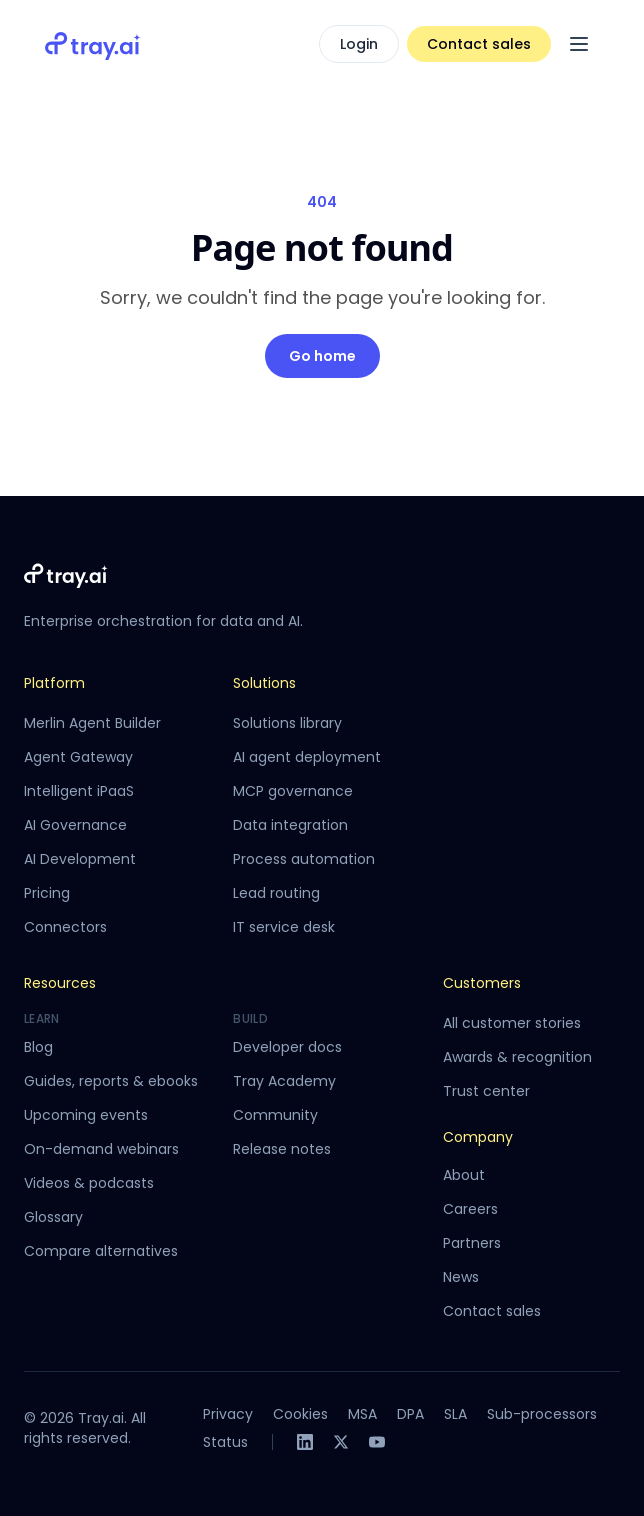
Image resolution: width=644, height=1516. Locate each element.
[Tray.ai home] (93, 44)
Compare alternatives (101, 1251)
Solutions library (287, 723)
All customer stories (512, 1023)
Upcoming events (86, 1115)
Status (225, 1442)
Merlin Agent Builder (92, 723)
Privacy (228, 1414)
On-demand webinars (101, 1149)
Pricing (47, 893)
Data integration (290, 825)
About (464, 1175)
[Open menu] (579, 44)
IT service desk (284, 927)
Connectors (65, 927)
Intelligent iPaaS (79, 791)
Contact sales (479, 44)
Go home (322, 356)
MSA (362, 1414)
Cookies (300, 1414)
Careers (470, 1209)
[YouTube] (377, 1442)
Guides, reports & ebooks (111, 1081)
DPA (410, 1414)
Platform (54, 683)
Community (275, 1115)
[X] (341, 1442)
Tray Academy (284, 1081)
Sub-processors (542, 1414)
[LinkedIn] (305, 1442)
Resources (60, 983)
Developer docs (287, 1047)
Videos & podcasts (89, 1183)
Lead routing (276, 893)
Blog (38, 1047)
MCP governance (293, 791)
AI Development (80, 859)
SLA (455, 1414)
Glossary (53, 1217)
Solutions (264, 683)
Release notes (282, 1149)
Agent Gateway (78, 757)
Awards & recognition (517, 1057)
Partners (472, 1243)
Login (359, 44)
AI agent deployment (307, 757)
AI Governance (75, 825)
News (461, 1277)
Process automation (304, 859)
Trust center (486, 1091)
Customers (482, 983)
